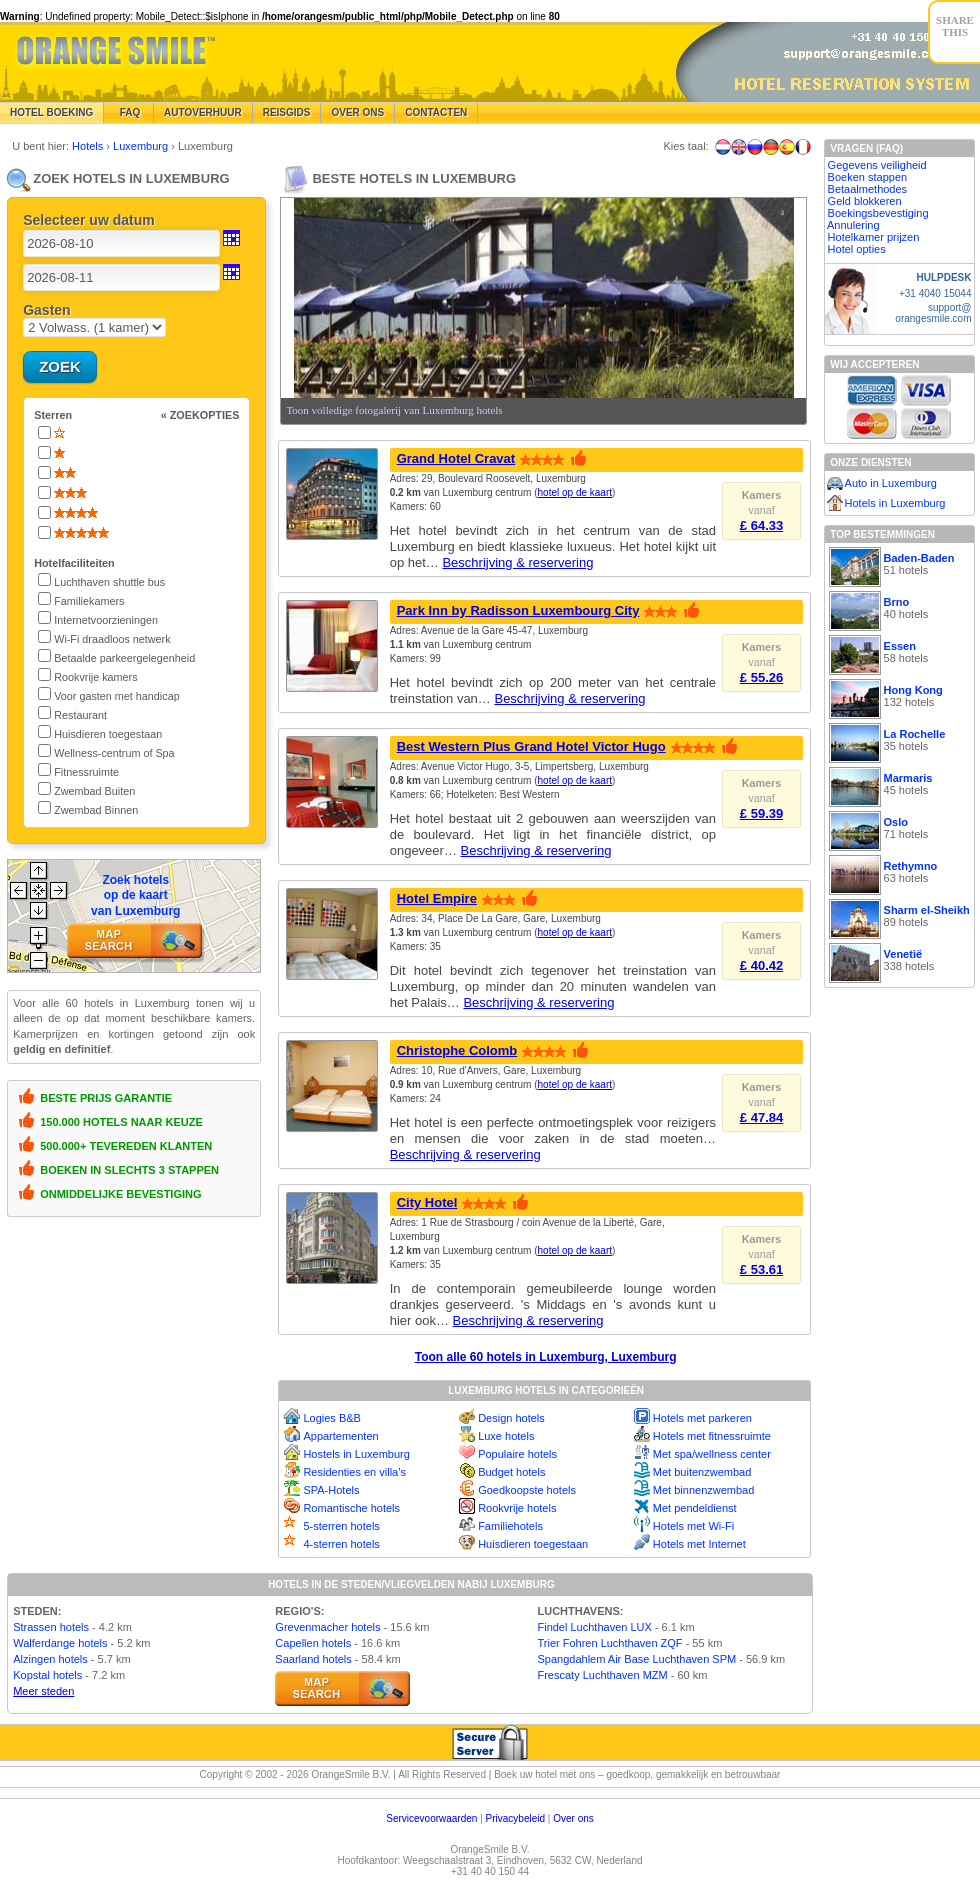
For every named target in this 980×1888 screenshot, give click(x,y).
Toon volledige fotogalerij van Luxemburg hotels (394, 410)
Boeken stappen (868, 177)
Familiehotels (510, 1526)
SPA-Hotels (331, 1490)
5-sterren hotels (341, 1526)
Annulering (853, 225)
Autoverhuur (203, 112)
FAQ (128, 112)
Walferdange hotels (60, 1643)
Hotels (89, 146)
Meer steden (43, 1691)
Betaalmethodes (868, 189)
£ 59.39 (761, 813)
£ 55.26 (761, 677)
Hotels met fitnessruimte (712, 1436)
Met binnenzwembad (704, 1490)
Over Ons (357, 112)
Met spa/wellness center (712, 1454)
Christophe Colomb (457, 1050)
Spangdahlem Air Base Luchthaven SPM (636, 1659)
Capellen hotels (313, 1643)
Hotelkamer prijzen (874, 237)
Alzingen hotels (50, 1659)
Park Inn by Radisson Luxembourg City (518, 610)
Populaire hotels (517, 1454)
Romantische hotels (351, 1508)
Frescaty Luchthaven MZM (602, 1675)
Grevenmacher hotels (327, 1627)
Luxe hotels (506, 1436)
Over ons (573, 1818)
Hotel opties (857, 249)
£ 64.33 (761, 525)
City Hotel (427, 1202)
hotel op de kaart (575, 492)
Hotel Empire (437, 898)
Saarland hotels (313, 1659)
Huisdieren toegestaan (533, 1544)
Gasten (46, 310)
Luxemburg (142, 146)
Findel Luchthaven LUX (594, 1627)
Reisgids (287, 112)
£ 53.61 (761, 1269)
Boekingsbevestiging (878, 213)
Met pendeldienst (695, 1508)
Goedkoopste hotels (527, 1490)
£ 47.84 (761, 1117)
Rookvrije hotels (517, 1508)
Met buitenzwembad (702, 1472)
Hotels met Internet (699, 1544)
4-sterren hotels (341, 1544)
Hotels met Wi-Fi (693, 1526)
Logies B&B (331, 1418)
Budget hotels (511, 1472)
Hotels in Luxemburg (895, 503)
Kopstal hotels (47, 1675)
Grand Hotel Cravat (456, 458)
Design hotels (511, 1418)
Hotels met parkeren (702, 1418)
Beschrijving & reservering (517, 562)
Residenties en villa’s (354, 1472)
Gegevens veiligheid (877, 165)
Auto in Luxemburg (891, 483)
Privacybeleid (515, 1818)
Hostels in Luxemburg (356, 1454)
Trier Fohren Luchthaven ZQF (609, 1643)
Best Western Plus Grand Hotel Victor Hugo (531, 746)
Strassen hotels (51, 1627)
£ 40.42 (761, 965)
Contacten (436, 112)
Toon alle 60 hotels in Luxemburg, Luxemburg (546, 1357)
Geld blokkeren (865, 201)
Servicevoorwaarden (431, 1818)
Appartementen (340, 1436)
